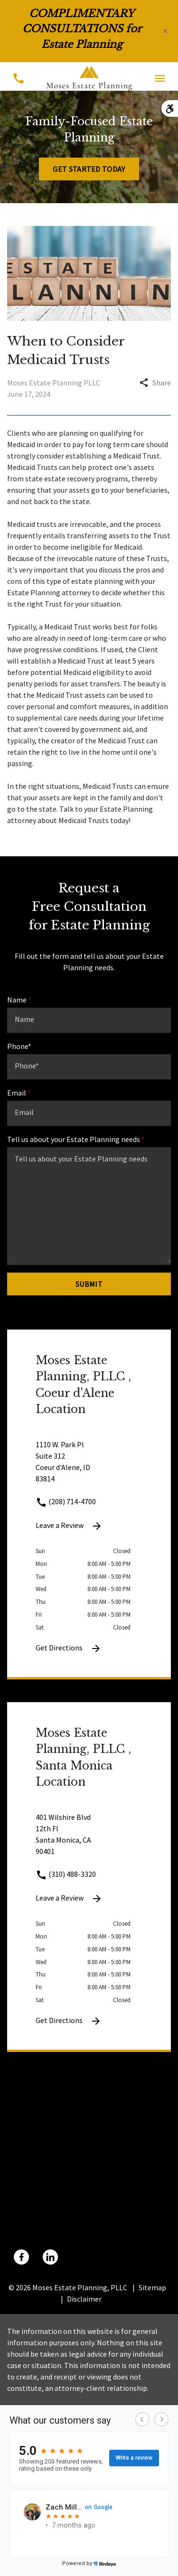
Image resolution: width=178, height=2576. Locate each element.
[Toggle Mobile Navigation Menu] (159, 78)
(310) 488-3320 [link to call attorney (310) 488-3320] (66, 1874)
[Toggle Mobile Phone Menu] (18, 78)
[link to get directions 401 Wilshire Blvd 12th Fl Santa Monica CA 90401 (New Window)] (89, 1839)
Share (155, 382)
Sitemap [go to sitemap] (152, 2287)
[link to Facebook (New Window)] (21, 2257)
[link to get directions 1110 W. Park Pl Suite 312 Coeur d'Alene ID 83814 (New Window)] (89, 1467)
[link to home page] (89, 77)
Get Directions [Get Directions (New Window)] (69, 1648)
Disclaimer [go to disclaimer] (84, 2299)
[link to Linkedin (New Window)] (50, 2257)
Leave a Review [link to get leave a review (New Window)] (69, 1526)
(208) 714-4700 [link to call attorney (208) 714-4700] (66, 1501)
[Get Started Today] (89, 169)
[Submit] (89, 1284)
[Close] (165, 31)
